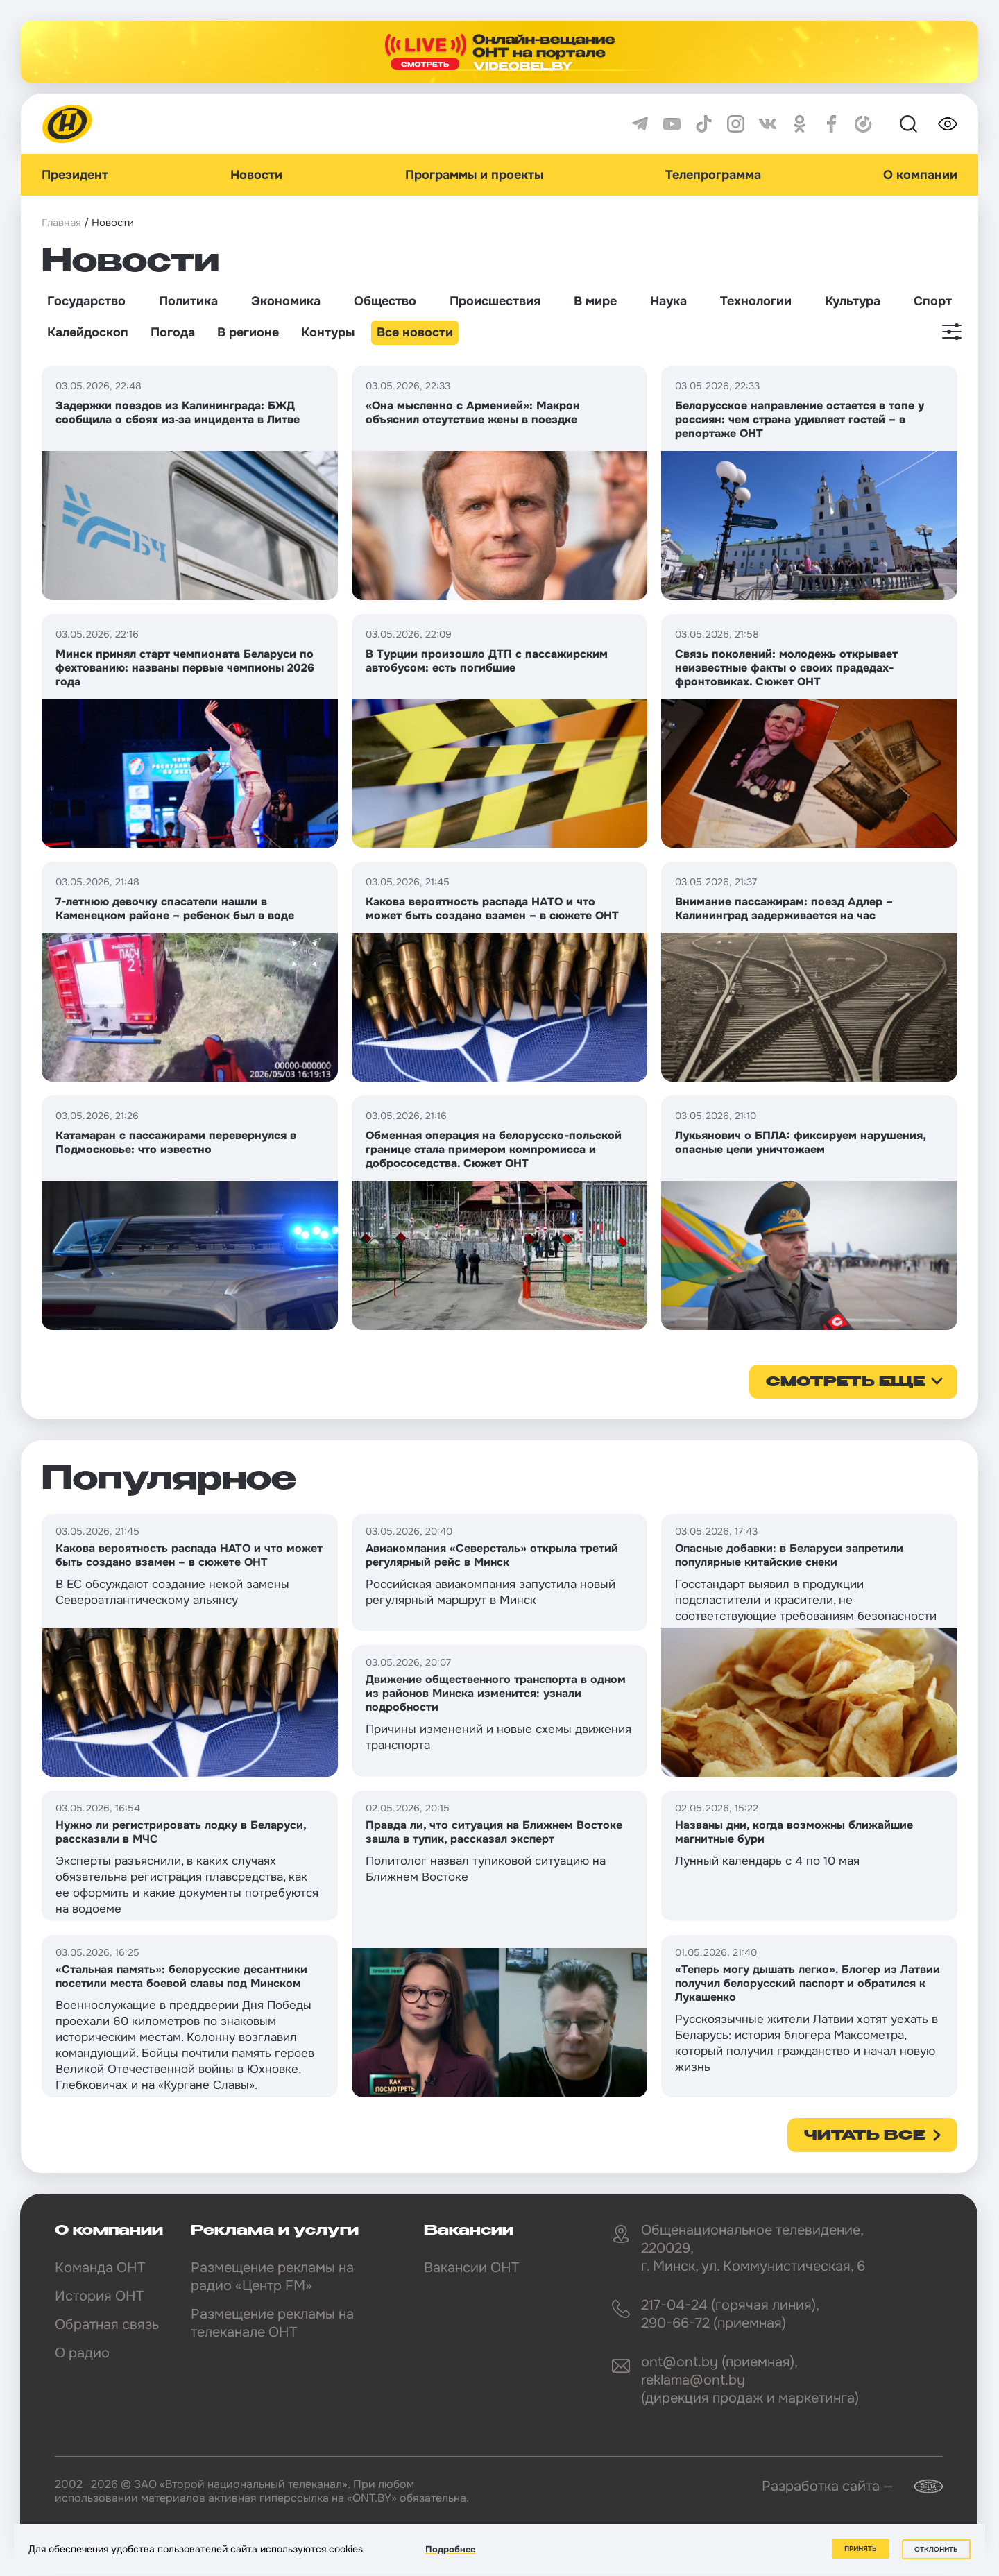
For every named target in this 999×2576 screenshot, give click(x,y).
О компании (920, 175)
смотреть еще (845, 1383)
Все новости (415, 332)
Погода (173, 332)
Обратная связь (107, 2324)
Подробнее (450, 2549)
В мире (595, 301)
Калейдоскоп (87, 332)
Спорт (933, 301)
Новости (256, 175)
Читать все (864, 2136)
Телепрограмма (713, 175)
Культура (852, 301)
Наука (668, 301)
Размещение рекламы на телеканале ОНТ (272, 2323)
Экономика (286, 301)
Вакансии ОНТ (471, 2267)
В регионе (248, 332)
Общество (385, 301)
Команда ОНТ (100, 2267)
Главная (61, 223)
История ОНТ (99, 2296)
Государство (86, 301)
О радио (82, 2353)
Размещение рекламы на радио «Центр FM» (272, 2276)
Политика (188, 301)
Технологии (756, 301)
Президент (75, 175)
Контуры (328, 332)
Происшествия (495, 301)
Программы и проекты (474, 175)
